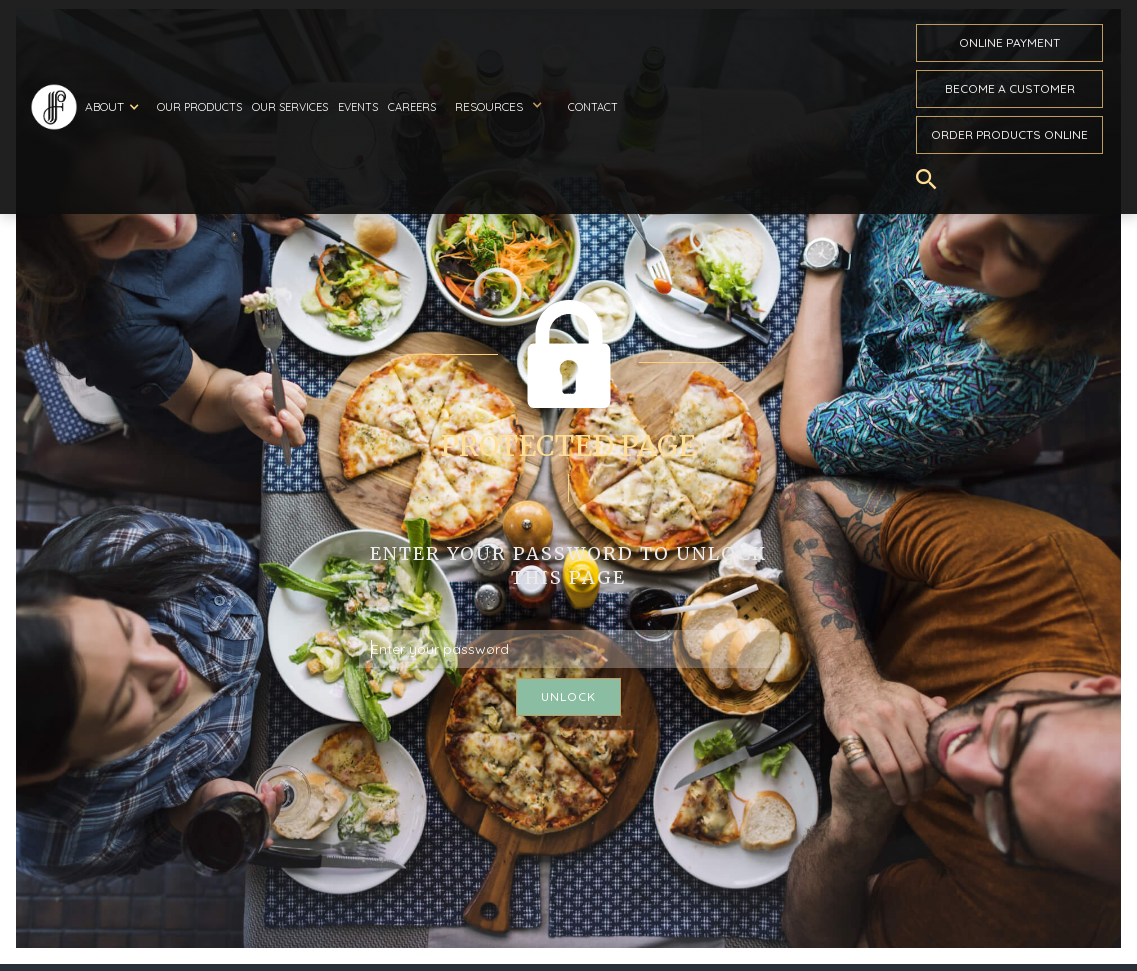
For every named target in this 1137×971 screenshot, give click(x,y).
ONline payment (1009, 42)
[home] (54, 107)
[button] (115, 107)
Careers (412, 107)
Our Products (199, 107)
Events (358, 107)
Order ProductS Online (1009, 134)
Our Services (290, 107)
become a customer (1010, 88)
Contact (593, 107)
